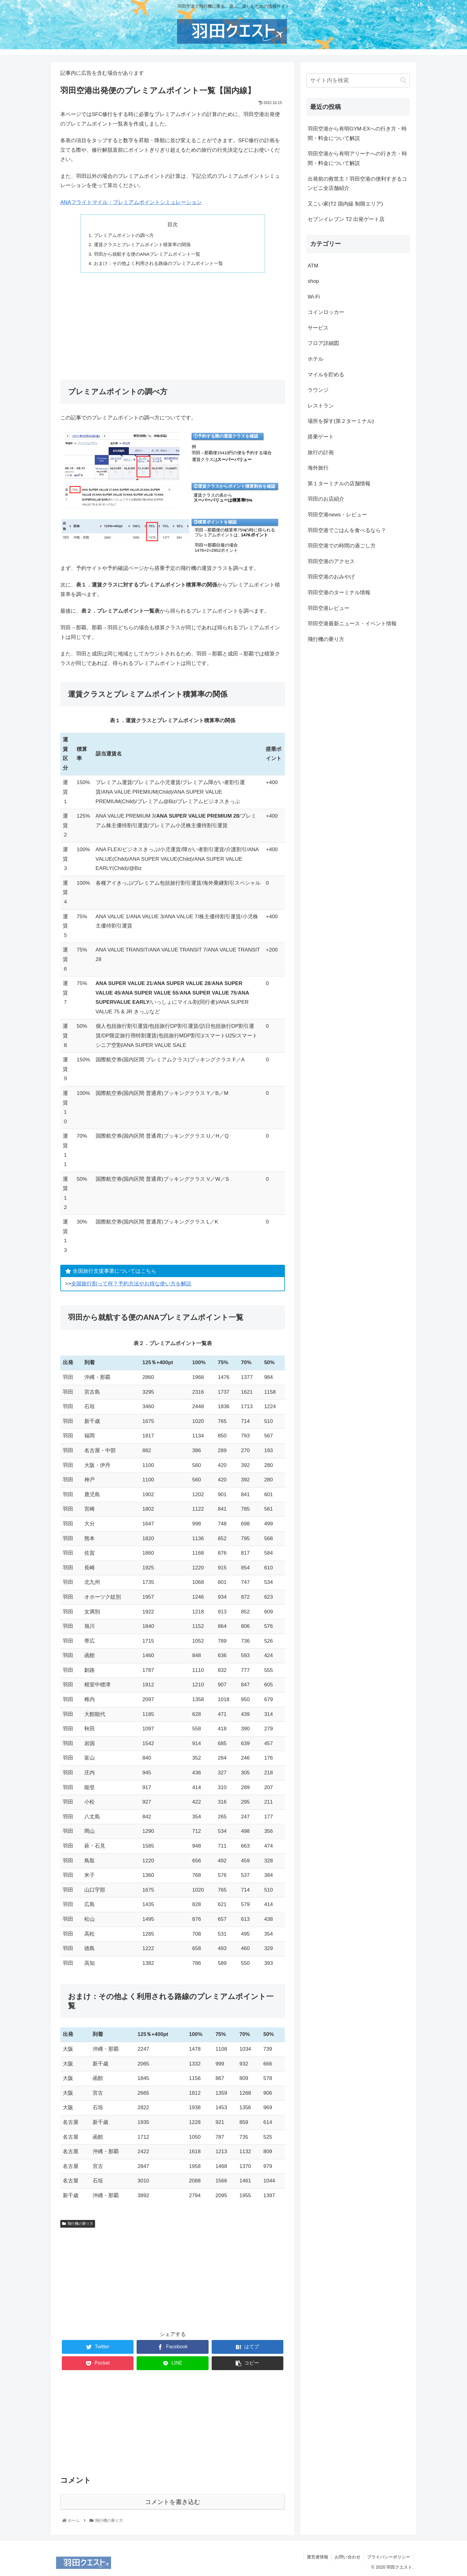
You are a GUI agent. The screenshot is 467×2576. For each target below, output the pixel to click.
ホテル (315, 359)
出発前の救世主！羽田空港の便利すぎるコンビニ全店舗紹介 (357, 183)
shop (313, 281)
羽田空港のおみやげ (331, 577)
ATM (313, 266)
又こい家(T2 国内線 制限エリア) (345, 204)
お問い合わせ (348, 2556)
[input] (358, 80)
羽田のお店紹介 (326, 499)
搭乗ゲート (321, 437)
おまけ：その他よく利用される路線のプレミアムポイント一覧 (158, 263)
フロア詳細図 (323, 343)
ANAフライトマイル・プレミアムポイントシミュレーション (131, 202)
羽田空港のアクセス (331, 561)
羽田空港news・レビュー (337, 515)
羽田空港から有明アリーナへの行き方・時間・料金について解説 (357, 158)
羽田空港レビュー (328, 608)
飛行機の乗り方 (77, 2223)
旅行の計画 (321, 452)
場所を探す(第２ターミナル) (341, 421)
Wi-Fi (314, 297)
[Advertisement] (172, 322)
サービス (318, 328)
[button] (403, 80)
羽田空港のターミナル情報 (339, 592)
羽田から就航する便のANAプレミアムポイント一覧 (147, 254)
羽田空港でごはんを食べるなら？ (347, 530)
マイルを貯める (326, 375)
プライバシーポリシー (388, 2556)
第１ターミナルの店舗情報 (339, 484)
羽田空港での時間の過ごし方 (342, 546)
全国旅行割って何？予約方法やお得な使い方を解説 (131, 1284)
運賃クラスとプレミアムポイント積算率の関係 (142, 244)
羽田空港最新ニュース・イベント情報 (352, 624)
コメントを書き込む (172, 2501)
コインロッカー (326, 312)
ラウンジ (318, 390)
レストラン (321, 406)
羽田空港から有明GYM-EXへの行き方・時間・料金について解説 (357, 133)
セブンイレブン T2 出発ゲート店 (346, 219)
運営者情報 (317, 2556)
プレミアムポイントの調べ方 (124, 235)
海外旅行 (318, 468)
